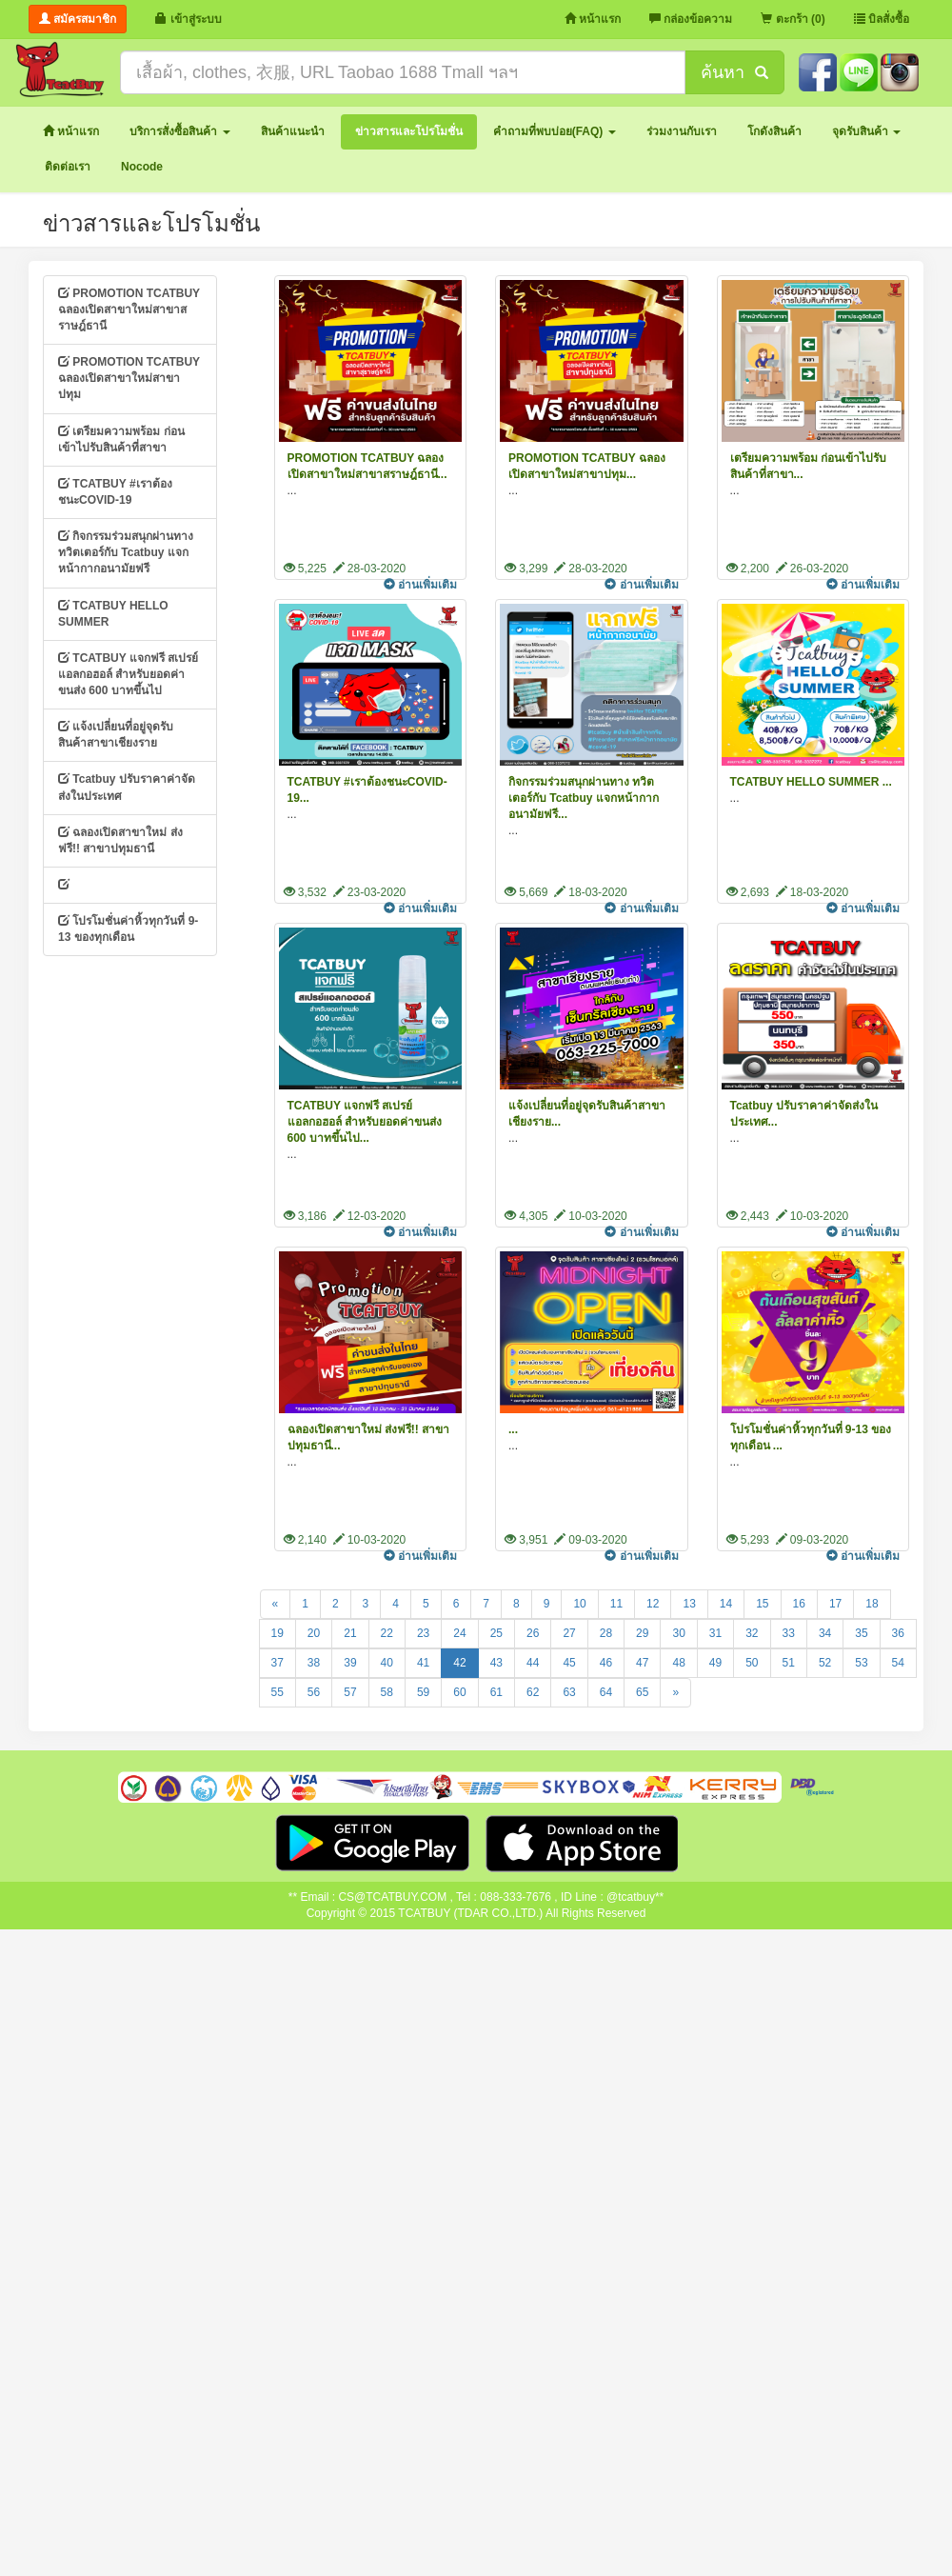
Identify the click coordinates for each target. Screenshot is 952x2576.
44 (532, 1662)
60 (459, 1692)
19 (277, 1633)
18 (871, 1603)
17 (835, 1603)
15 (762, 1603)
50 (751, 1662)
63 (569, 1692)
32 (751, 1633)
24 (459, 1633)
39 (350, 1662)
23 (423, 1633)
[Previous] (275, 1604)
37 (277, 1662)
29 (642, 1633)
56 (313, 1692)
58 (387, 1692)
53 (861, 1662)
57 (350, 1692)
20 (313, 1633)
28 (606, 1633)
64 (606, 1692)
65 (642, 1692)
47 (642, 1662)
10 (579, 1603)
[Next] (675, 1692)
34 (825, 1633)
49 (715, 1662)
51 (789, 1662)
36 (898, 1633)
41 (423, 1662)
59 (423, 1692)
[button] (179, 132)
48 (678, 1662)
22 (387, 1633)
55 (277, 1692)
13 (689, 1603)
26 (532, 1633)
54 (898, 1662)
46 (606, 1662)
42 (459, 1662)
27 (569, 1633)
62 (532, 1692)
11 (616, 1603)
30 (678, 1633)
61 (496, 1692)
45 (569, 1662)
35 (861, 1633)
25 (496, 1633)
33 (789, 1633)
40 (387, 1662)
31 (715, 1633)
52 (825, 1662)
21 (350, 1633)
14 (726, 1603)
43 (496, 1662)
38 (313, 1662)
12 (652, 1603)
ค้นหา (734, 72)
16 (799, 1603)
